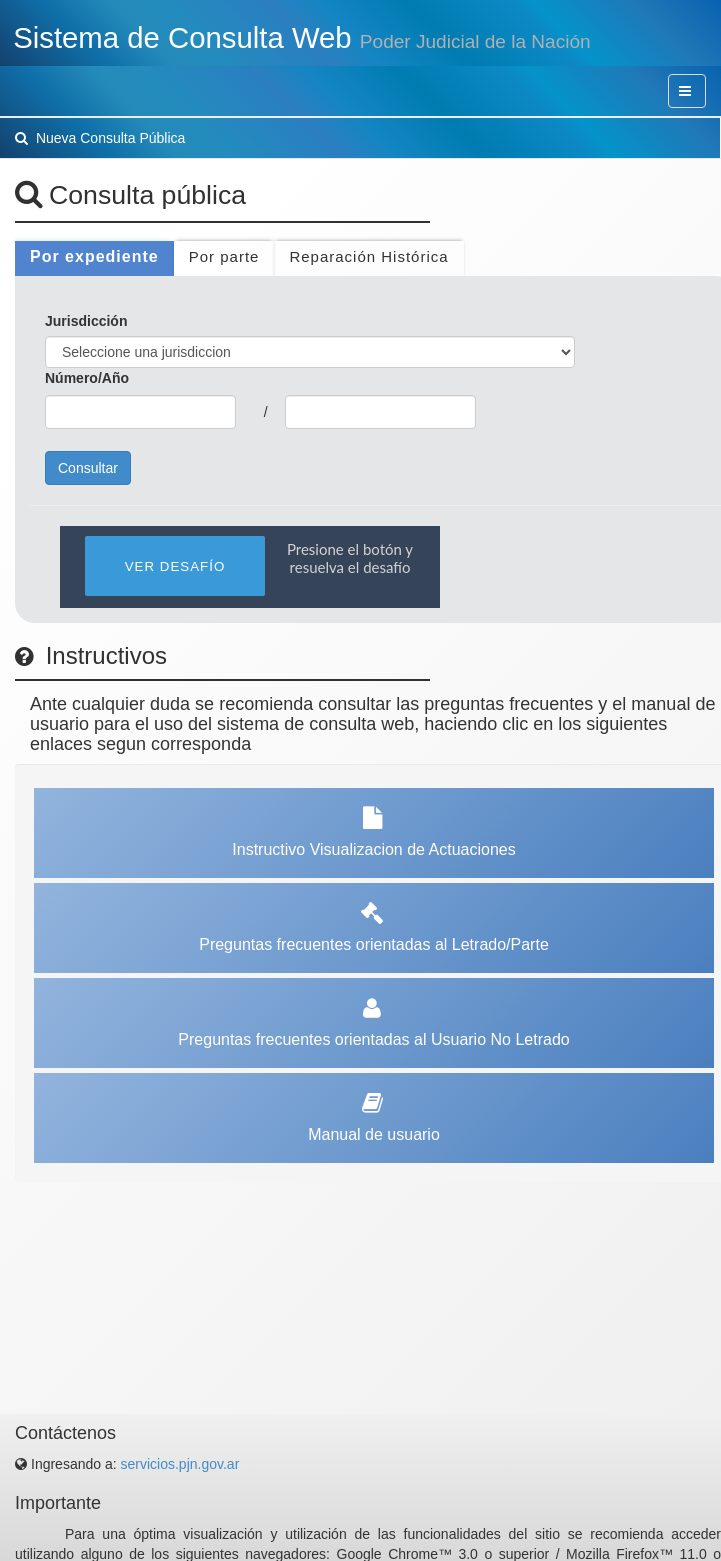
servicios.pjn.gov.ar (180, 1464)
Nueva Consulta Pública (100, 138)
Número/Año (87, 378)
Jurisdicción (86, 321)
